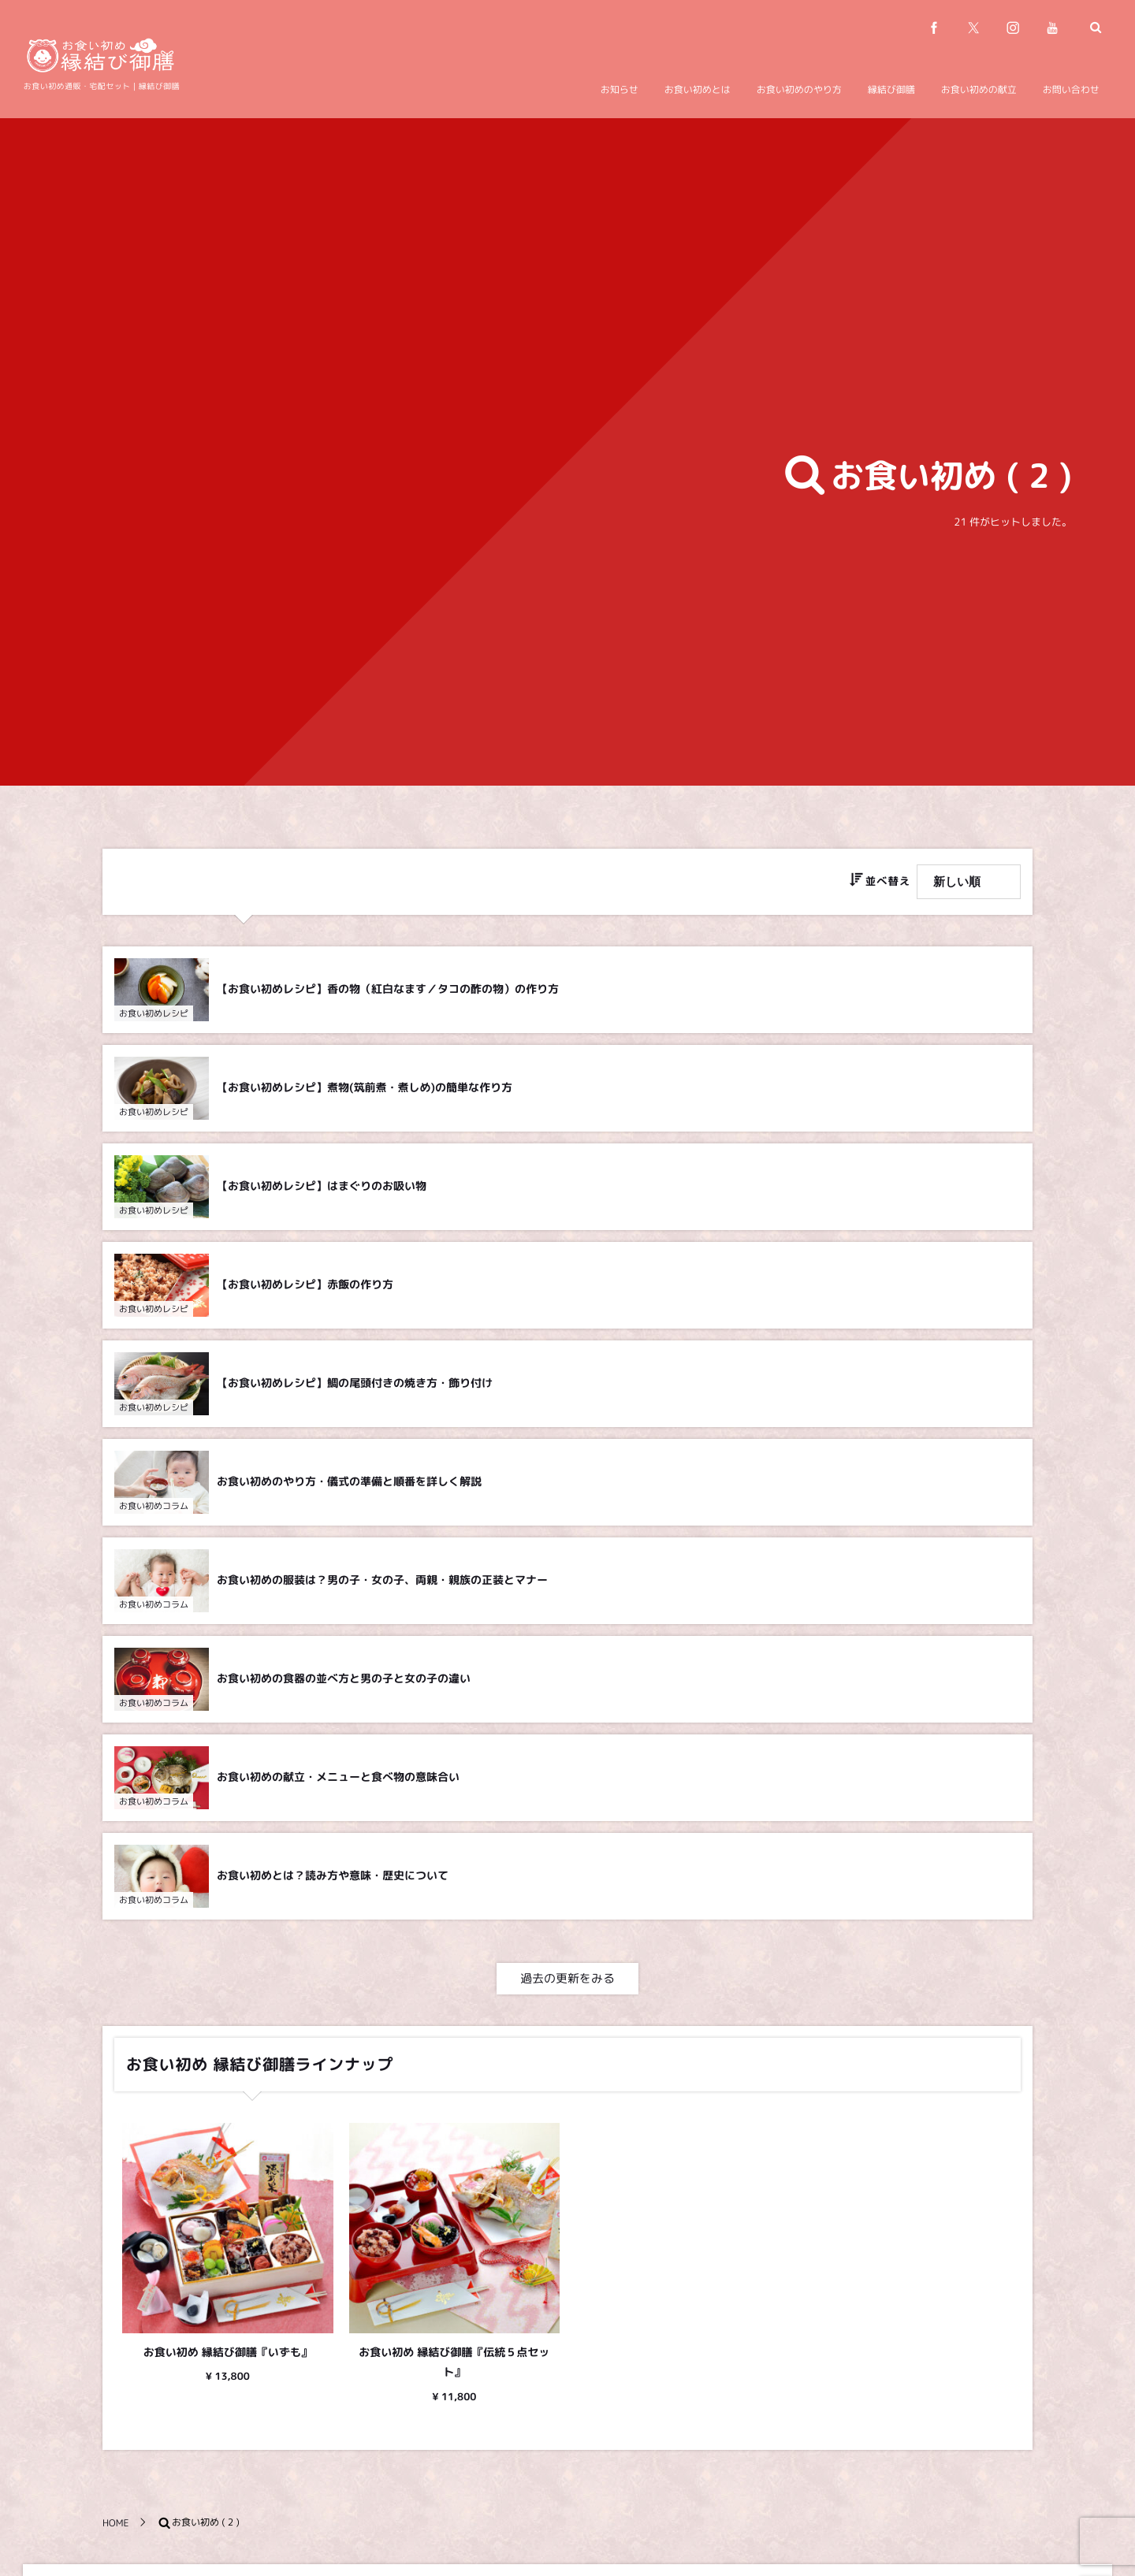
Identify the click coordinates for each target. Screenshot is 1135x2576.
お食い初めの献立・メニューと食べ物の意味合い (338, 1780)
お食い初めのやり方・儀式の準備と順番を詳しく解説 (349, 1485)
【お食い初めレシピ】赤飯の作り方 (305, 1288)
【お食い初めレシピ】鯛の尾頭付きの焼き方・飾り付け (355, 1386)
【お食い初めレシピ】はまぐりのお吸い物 (321, 1189)
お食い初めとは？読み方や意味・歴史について (332, 1879)
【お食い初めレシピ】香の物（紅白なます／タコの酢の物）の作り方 (388, 989)
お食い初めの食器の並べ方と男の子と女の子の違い (344, 1682)
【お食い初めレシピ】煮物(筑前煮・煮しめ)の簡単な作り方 (364, 1091)
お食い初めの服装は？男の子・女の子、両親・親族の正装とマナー (382, 1583)
